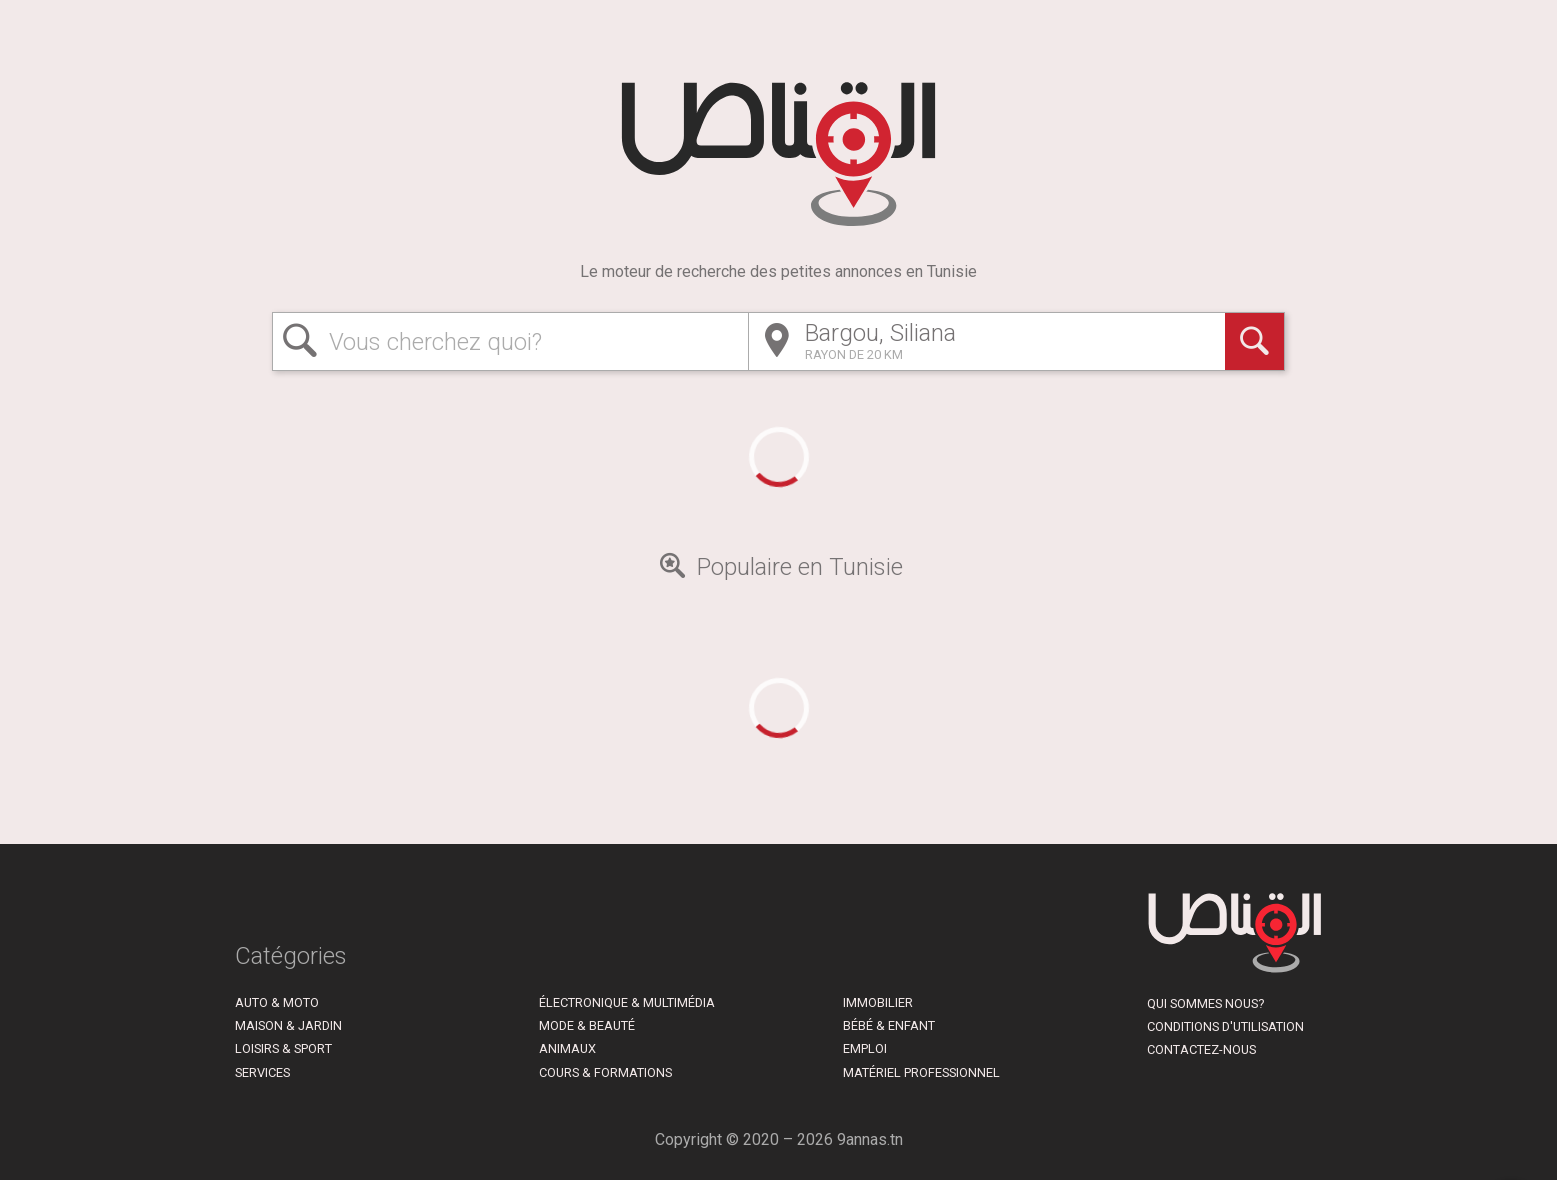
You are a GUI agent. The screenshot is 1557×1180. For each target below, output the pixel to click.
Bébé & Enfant (889, 1025)
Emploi (865, 1048)
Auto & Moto (277, 1002)
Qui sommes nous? (1205, 1003)
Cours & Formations (605, 1072)
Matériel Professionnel (921, 1072)
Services (262, 1072)
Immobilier (878, 1002)
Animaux (567, 1048)
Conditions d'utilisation (1225, 1026)
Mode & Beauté (587, 1025)
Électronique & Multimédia (627, 1002)
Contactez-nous (1201, 1049)
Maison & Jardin (288, 1025)
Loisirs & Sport (283, 1048)
